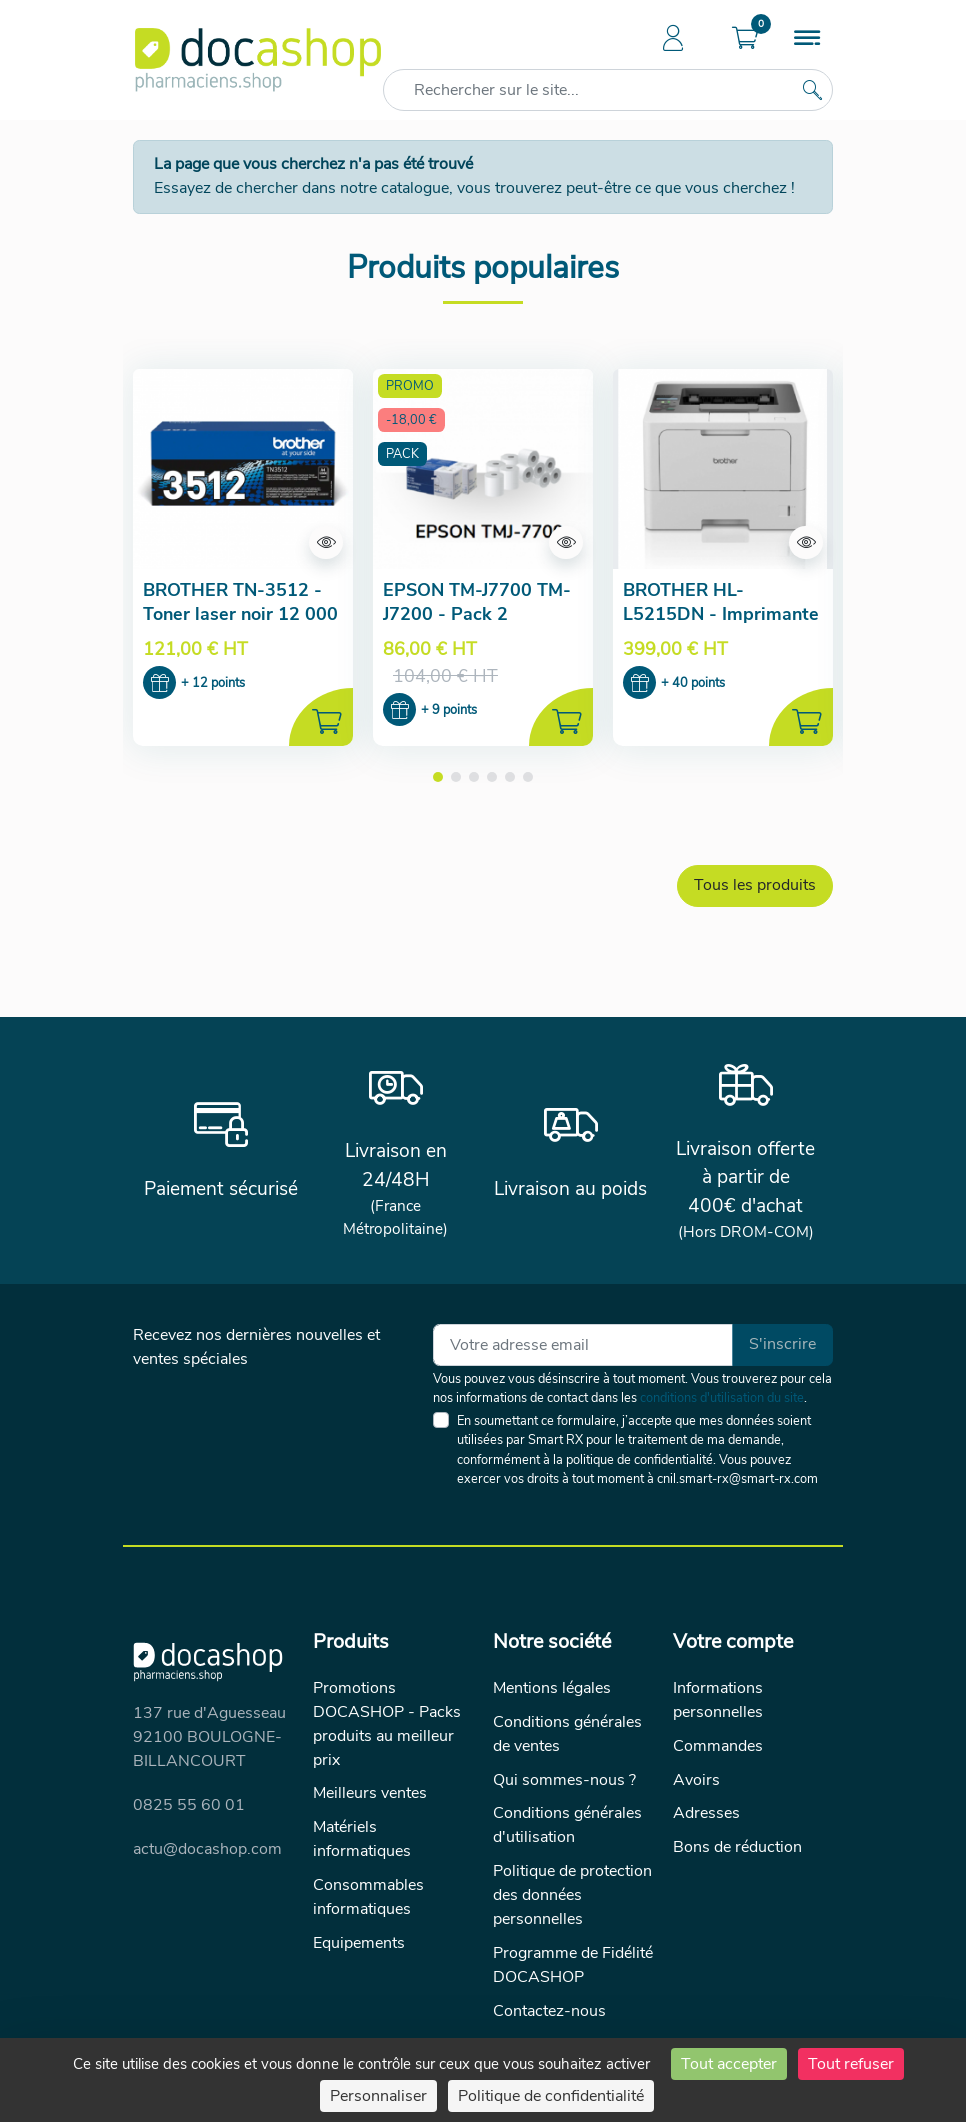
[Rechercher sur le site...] (812, 90)
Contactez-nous (549, 2012)
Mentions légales (552, 1688)
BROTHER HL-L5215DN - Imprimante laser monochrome (721, 613)
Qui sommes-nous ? (564, 1780)
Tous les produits (755, 886)
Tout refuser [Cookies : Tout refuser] (851, 2064)
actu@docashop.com (207, 1849)
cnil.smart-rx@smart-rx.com (737, 1479)
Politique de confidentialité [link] (551, 2096)
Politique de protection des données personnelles (572, 1896)
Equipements (359, 1944)
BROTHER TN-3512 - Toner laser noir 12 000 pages (240, 613)
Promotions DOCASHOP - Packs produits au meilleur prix (387, 1724)
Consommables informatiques (368, 1898)
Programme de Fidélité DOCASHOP (573, 1966)
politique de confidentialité (639, 1460)
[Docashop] (258, 60)
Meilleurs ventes (370, 1794)
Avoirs (696, 1780)
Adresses (706, 1814)
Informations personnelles (718, 1700)
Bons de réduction (737, 1848)
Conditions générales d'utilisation (567, 1826)
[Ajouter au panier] (321, 718)
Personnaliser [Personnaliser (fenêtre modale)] (378, 2096)
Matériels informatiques (362, 1840)
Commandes (718, 1746)
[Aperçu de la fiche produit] (243, 469)
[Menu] (807, 40)
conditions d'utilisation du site (722, 1398)
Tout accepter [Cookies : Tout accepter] (729, 2064)
